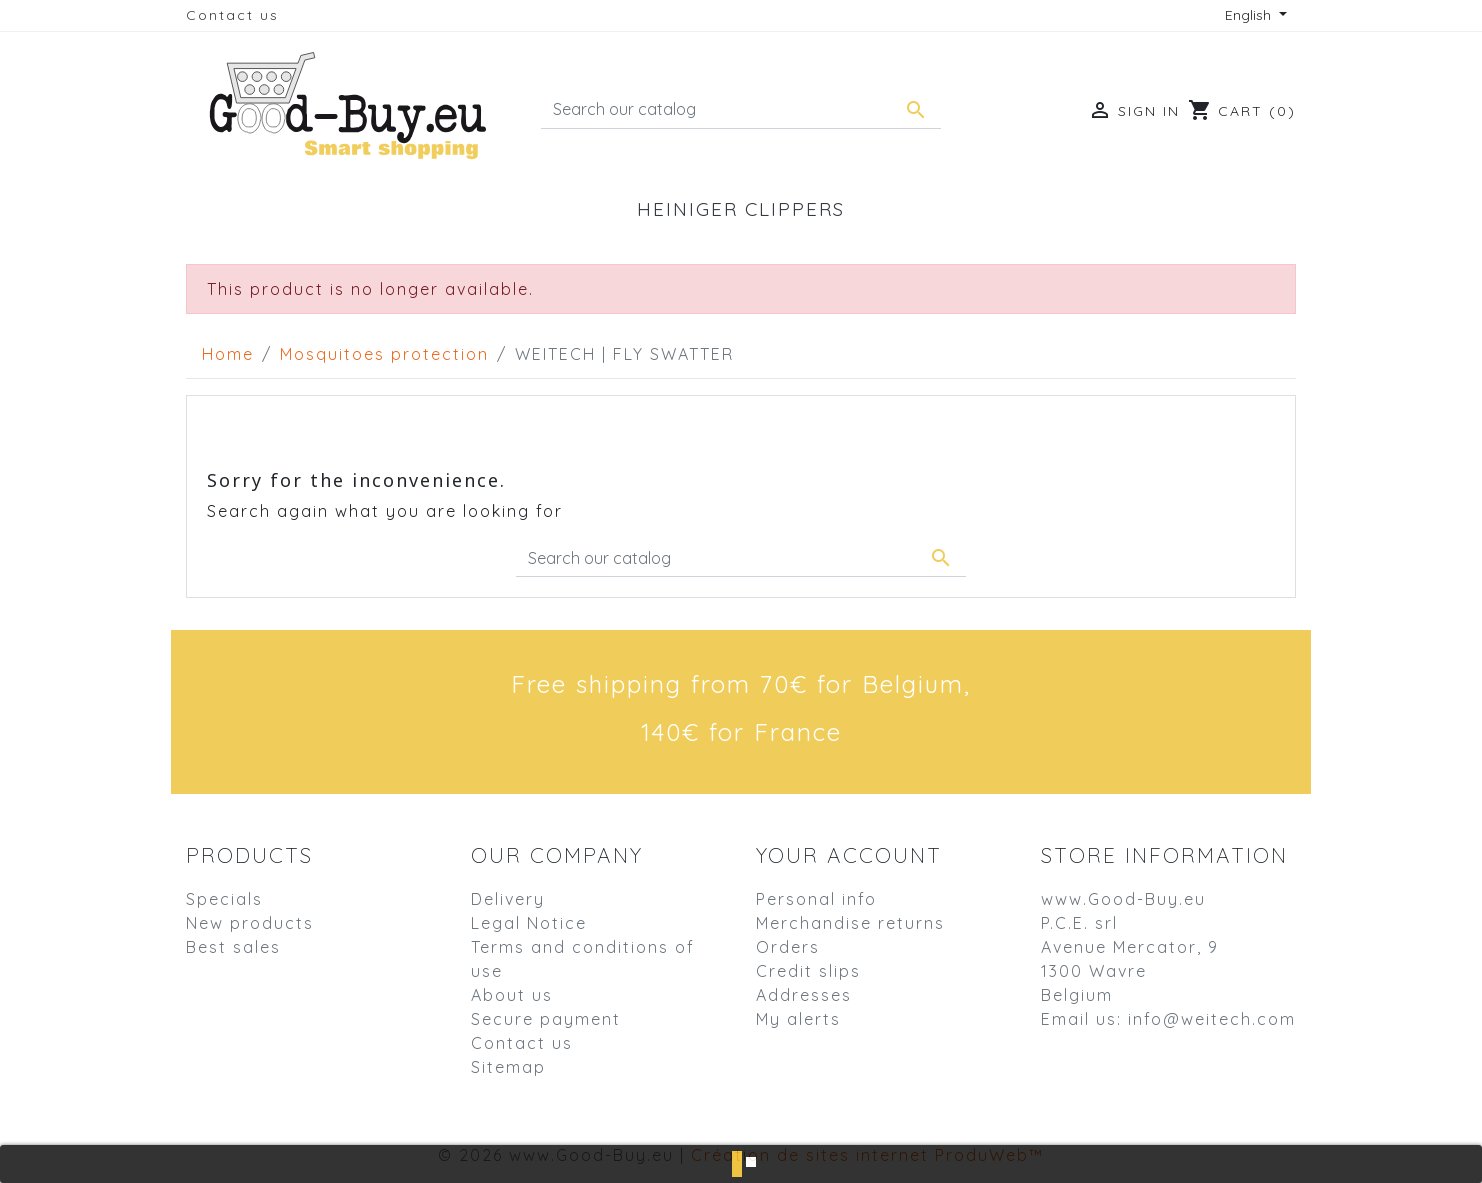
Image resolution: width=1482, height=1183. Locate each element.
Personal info (816, 899)
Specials (224, 899)
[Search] (741, 110)
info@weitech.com (1212, 1019)
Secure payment (546, 1019)
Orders (788, 947)
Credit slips (808, 971)
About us (512, 995)
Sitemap (508, 1067)
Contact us (232, 15)
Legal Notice (529, 923)
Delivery (508, 899)
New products (250, 923)
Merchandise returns (850, 923)
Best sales (233, 947)
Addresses (804, 995)
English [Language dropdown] (1250, 15)
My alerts (798, 1019)
